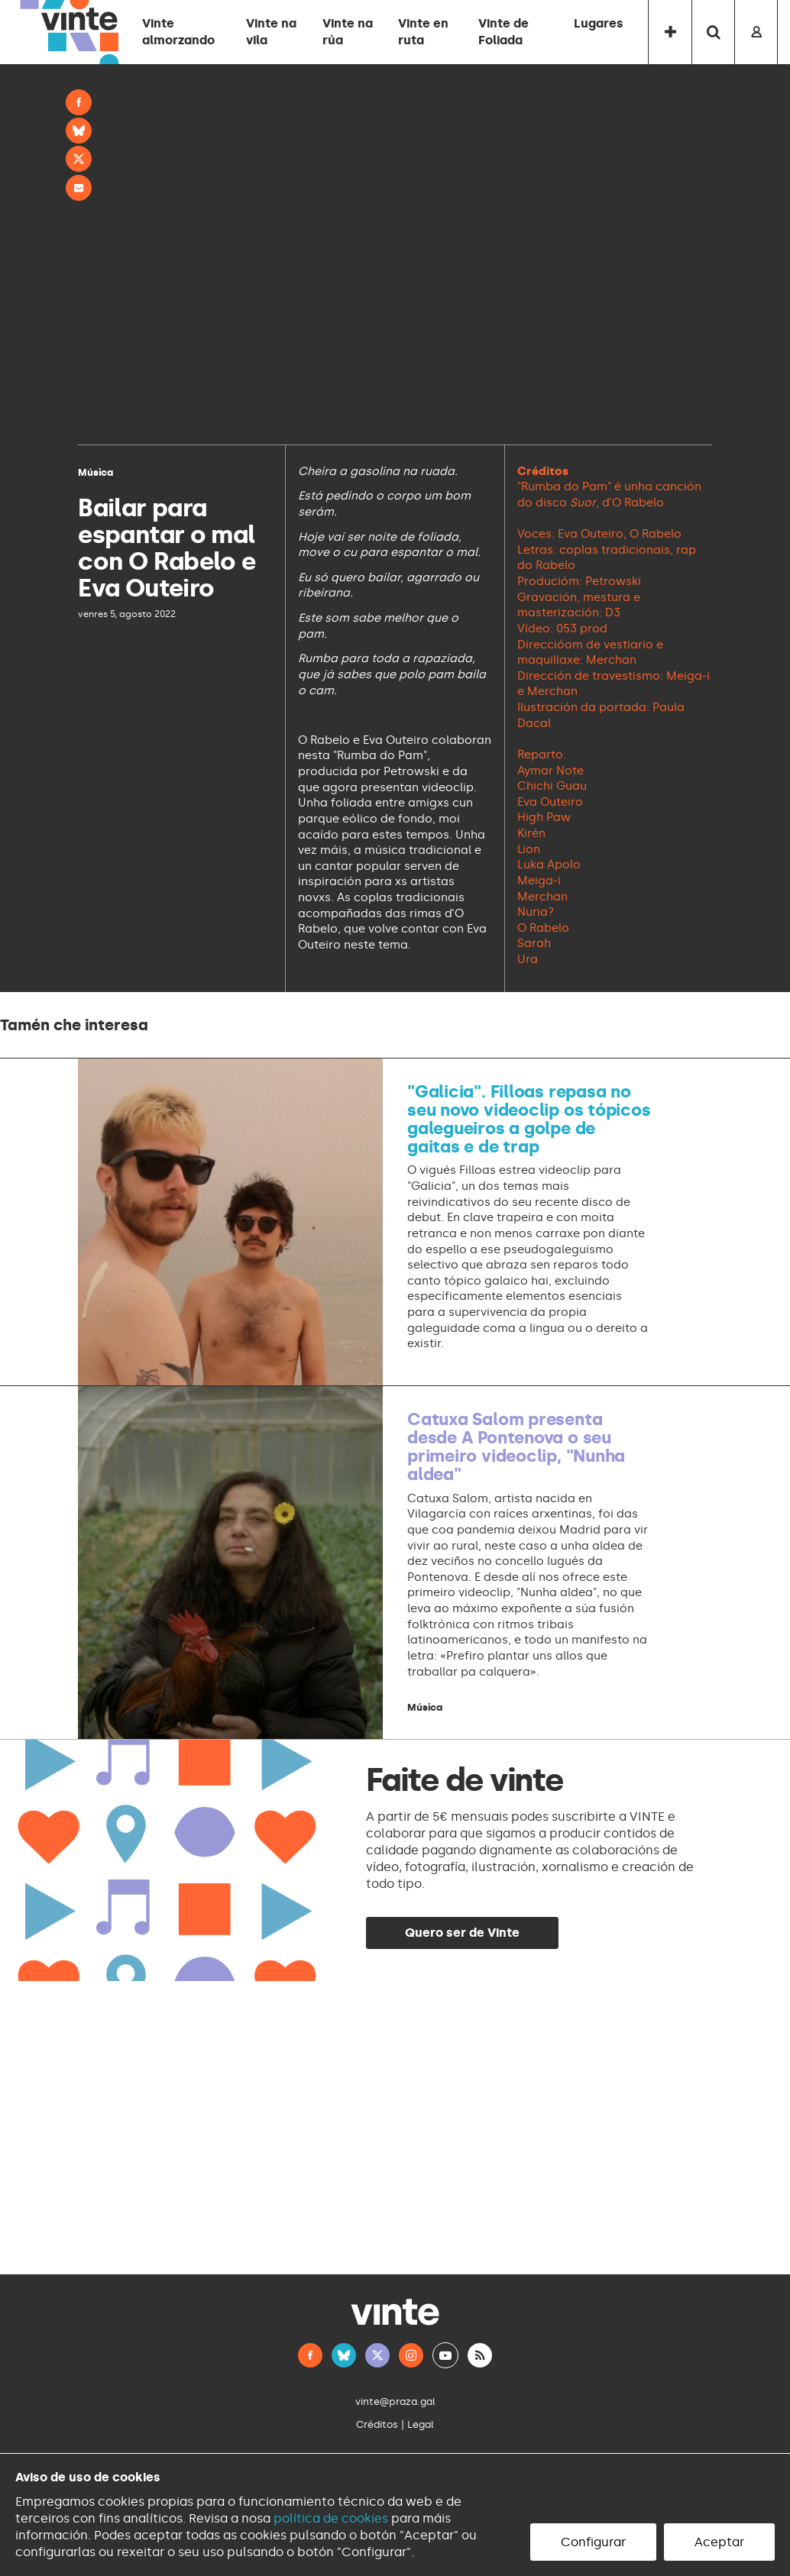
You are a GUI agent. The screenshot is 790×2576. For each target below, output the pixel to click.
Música (95, 472)
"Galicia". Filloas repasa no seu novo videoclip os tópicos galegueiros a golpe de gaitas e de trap (529, 1119)
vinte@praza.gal (395, 2401)
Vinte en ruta (423, 31)
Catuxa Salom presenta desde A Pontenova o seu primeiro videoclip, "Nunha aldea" (516, 1447)
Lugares (598, 23)
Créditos (377, 2424)
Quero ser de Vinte (462, 1932)
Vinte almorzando (178, 31)
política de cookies (331, 2518)
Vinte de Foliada (503, 31)
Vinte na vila (271, 31)
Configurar (593, 2542)
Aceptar (719, 2542)
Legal (420, 2424)
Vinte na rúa (347, 31)
